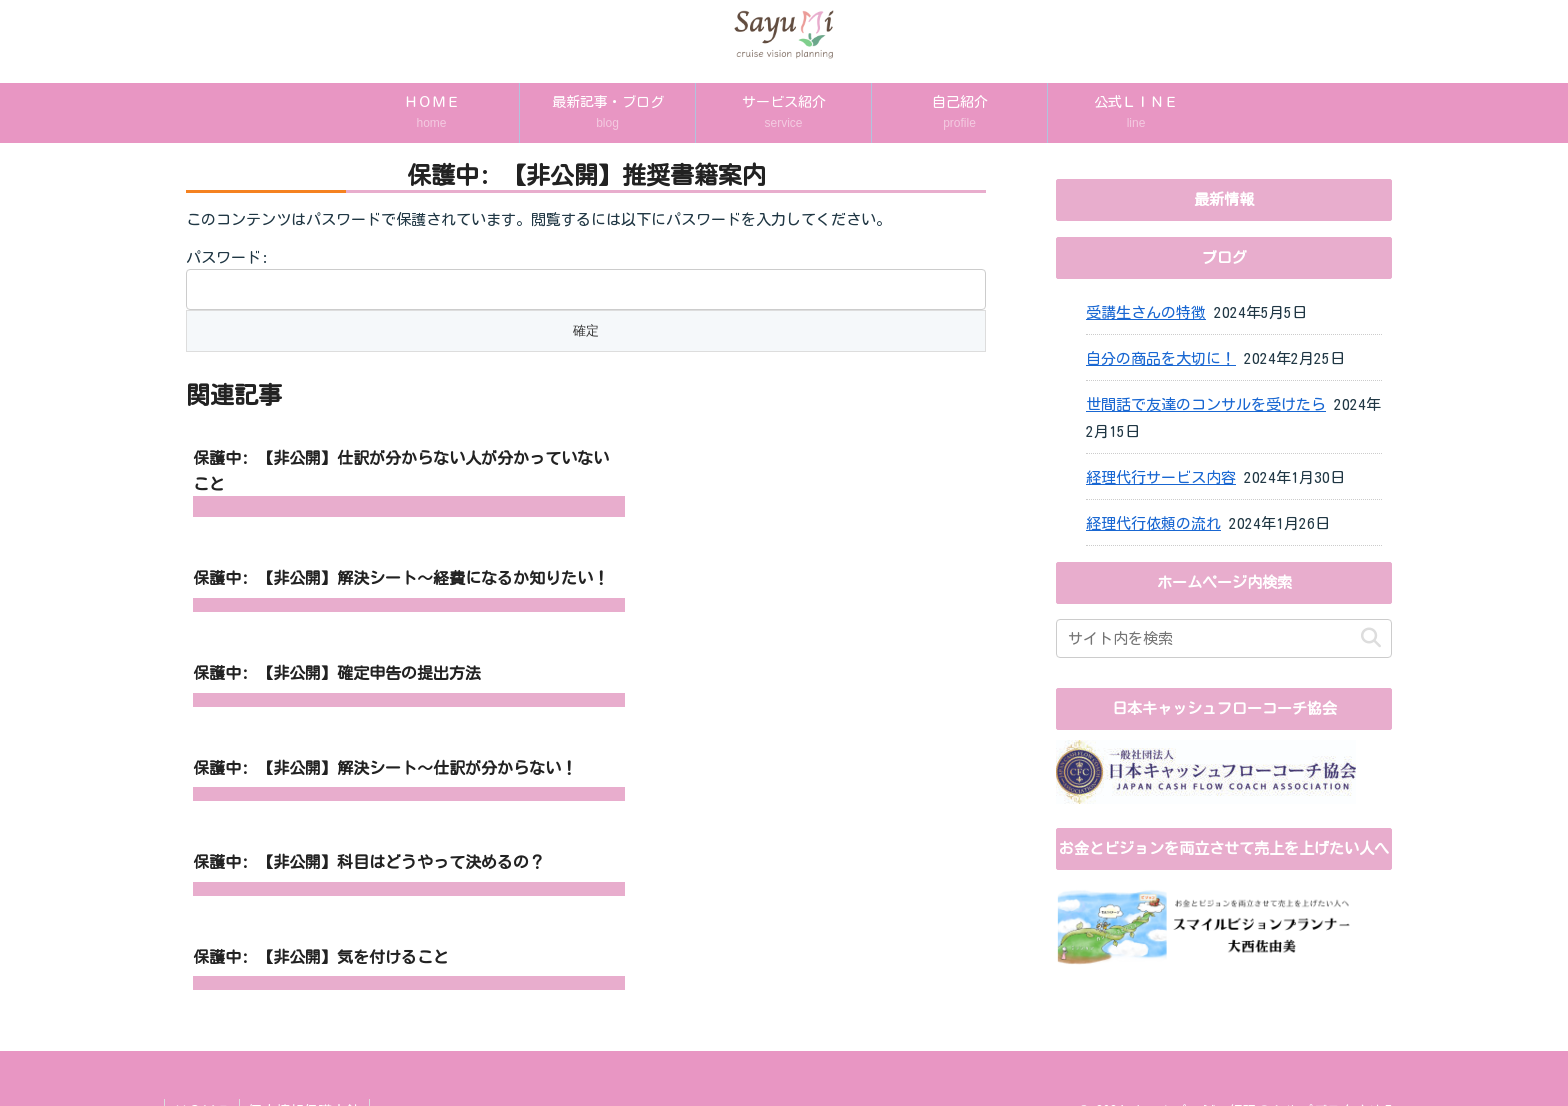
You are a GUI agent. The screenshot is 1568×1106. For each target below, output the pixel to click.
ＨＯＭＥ (203, 1077)
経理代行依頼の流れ (1153, 523)
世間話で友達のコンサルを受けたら (1206, 404)
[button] (1371, 638)
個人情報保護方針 (308, 1077)
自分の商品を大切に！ (1161, 358)
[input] (1224, 638)
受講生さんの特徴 (1146, 312)
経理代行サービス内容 (1161, 477)
